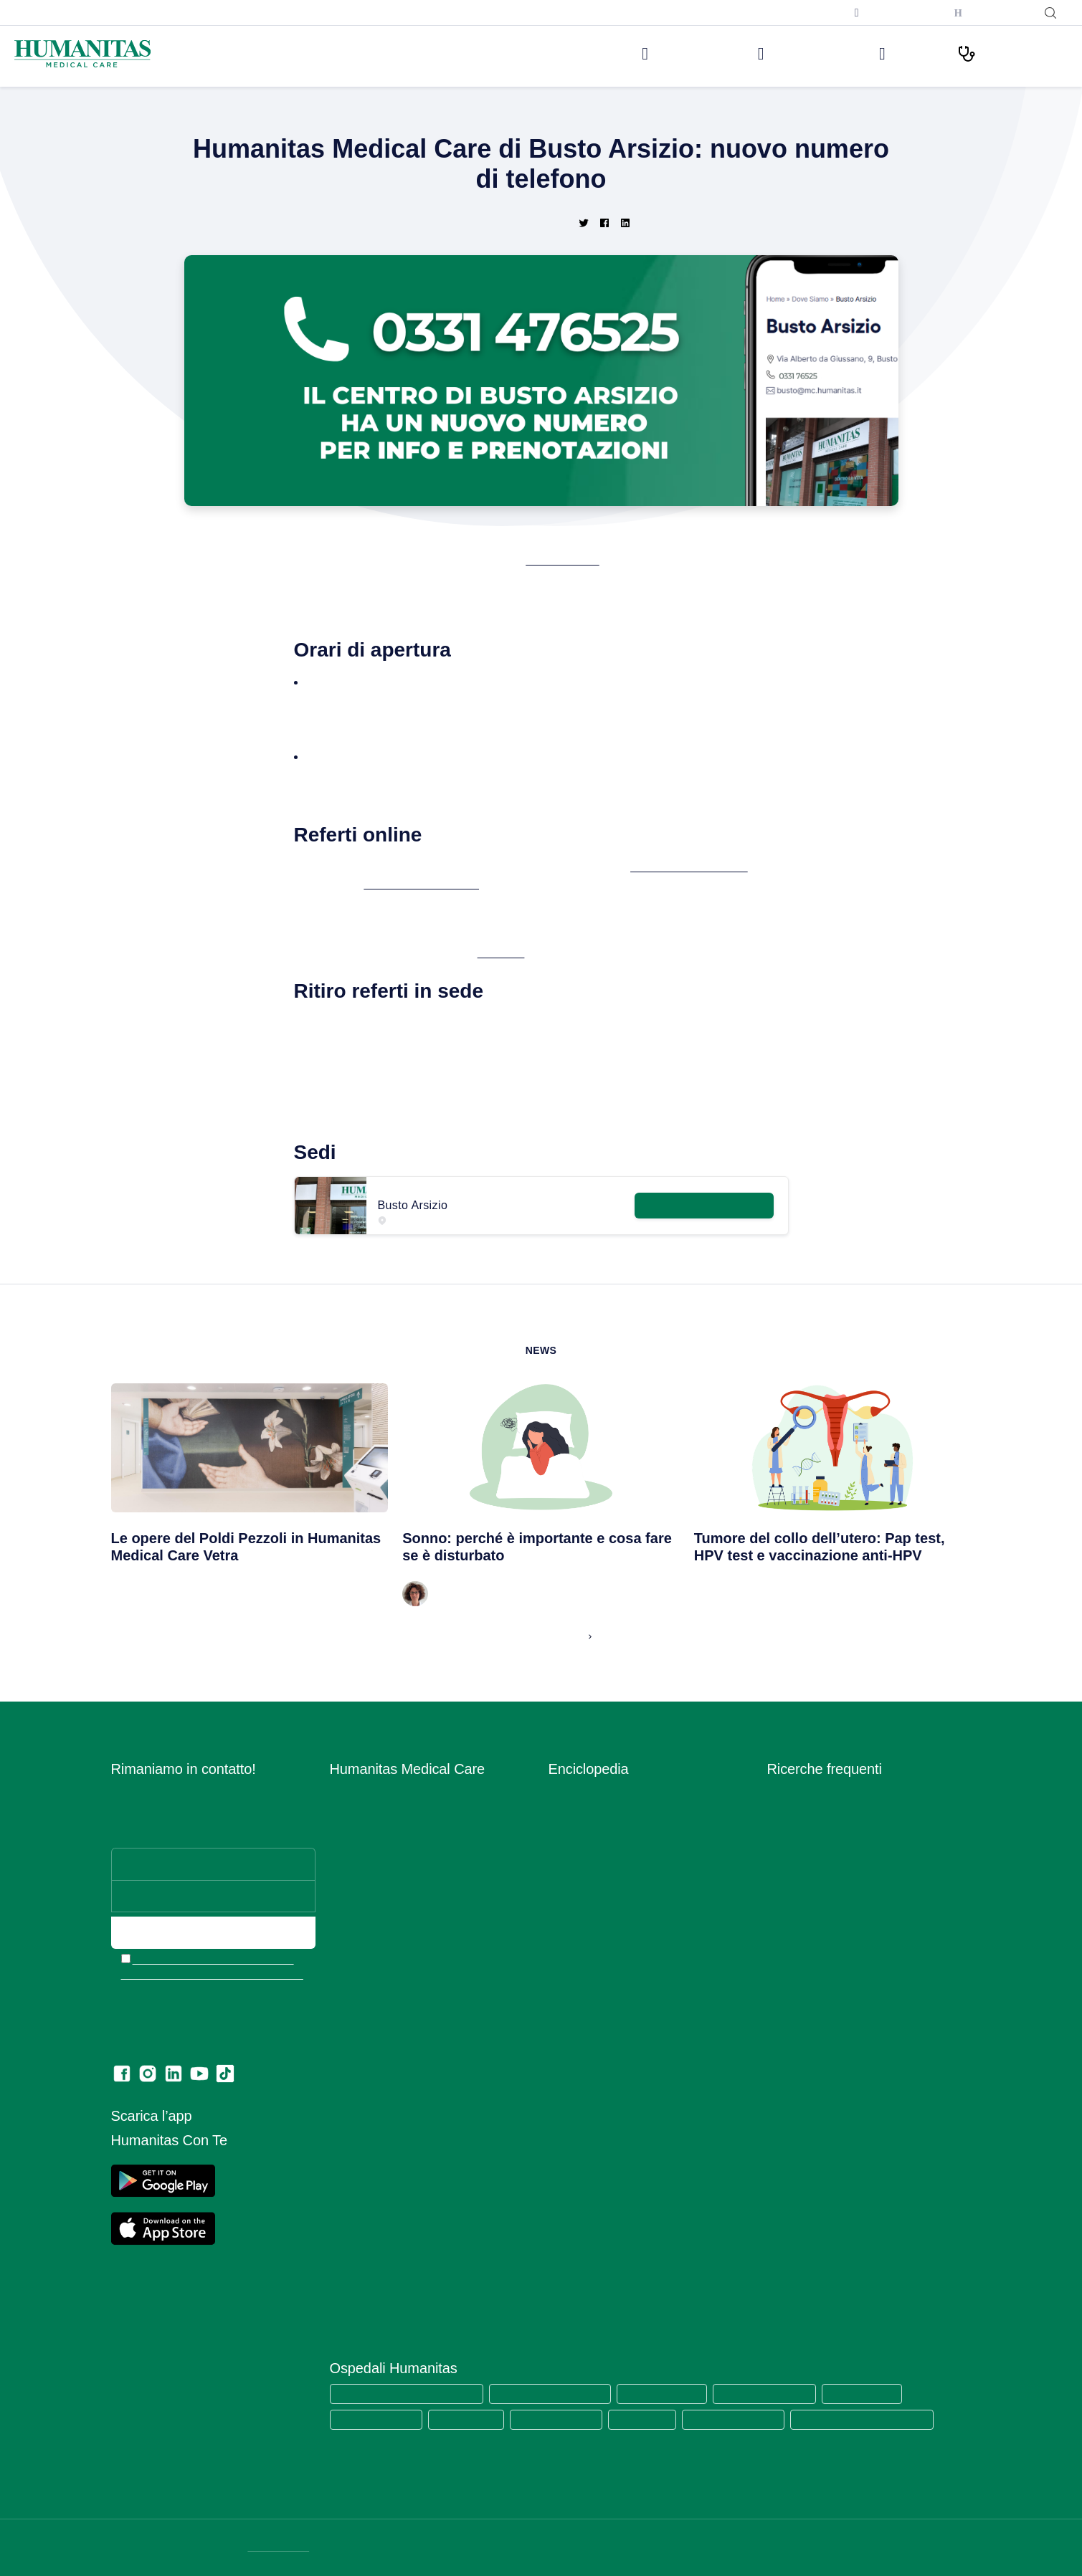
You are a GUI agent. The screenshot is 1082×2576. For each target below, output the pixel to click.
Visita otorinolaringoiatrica (827, 1937)
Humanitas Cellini (472, 2418)
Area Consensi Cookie (381, 2181)
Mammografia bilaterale (822, 2041)
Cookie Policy (361, 2139)
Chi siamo (352, 1791)
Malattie (567, 1916)
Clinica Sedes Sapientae (750, 2418)
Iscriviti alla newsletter (785, 12)
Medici (892, 53)
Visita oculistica (803, 1895)
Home (387, 115)
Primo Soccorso (585, 1978)
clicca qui (519, 952)
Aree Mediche (362, 1875)
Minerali (566, 1937)
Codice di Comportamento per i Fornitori (423, 2258)
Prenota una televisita (887, 13)
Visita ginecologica (811, 1875)
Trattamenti (575, 2103)
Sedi (340, 1833)
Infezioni (568, 1875)
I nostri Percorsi (1006, 53)
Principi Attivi (579, 1999)
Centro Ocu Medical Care (389, 1958)
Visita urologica (802, 1978)
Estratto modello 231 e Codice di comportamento (406, 2229)
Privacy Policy (363, 2160)
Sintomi (566, 2041)
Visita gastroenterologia (822, 1958)
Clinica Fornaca (655, 2418)
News (418, 115)
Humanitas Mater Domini (780, 2392)
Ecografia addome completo (833, 1999)
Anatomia (570, 1812)
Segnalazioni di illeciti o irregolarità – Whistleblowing (414, 2090)
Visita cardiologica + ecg (825, 1854)
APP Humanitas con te (472, 884)
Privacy (347, 2118)
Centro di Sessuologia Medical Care (413, 1978)
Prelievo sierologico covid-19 (834, 1791)
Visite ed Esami (779, 53)
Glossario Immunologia (601, 1854)
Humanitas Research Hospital (559, 2392)
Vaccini (565, 2124)
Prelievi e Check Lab (378, 1895)
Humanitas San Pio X (674, 2392)
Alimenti (567, 1791)
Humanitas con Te (989, 13)
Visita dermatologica (815, 1833)
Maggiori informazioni (701, 1202)
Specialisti (572, 2062)
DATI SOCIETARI (280, 2547)
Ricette (565, 2020)
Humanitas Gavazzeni (378, 2418)
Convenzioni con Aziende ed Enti (406, 2041)
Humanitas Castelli (882, 2392)
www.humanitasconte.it (725, 866)
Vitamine (569, 2145)
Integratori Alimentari (597, 1895)
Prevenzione (578, 1958)
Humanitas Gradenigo (565, 2418)
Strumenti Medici (588, 2082)
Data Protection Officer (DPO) (400, 2201)
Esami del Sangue (590, 1833)
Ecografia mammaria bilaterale (838, 2062)
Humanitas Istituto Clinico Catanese (884, 2418)
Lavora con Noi (365, 1812)
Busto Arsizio (577, 560)
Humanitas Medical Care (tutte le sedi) (410, 2392)
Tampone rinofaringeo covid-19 (840, 1812)
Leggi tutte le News (535, 1636)
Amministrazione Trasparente (398, 2062)
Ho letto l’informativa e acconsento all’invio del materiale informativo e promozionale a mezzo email (213, 1967)
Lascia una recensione (382, 2300)
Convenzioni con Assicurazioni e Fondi (419, 2020)
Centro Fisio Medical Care (390, 1937)
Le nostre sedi (649, 53)
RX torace (790, 2020)
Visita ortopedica (806, 1916)
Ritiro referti (357, 2279)
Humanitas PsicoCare (380, 1916)
